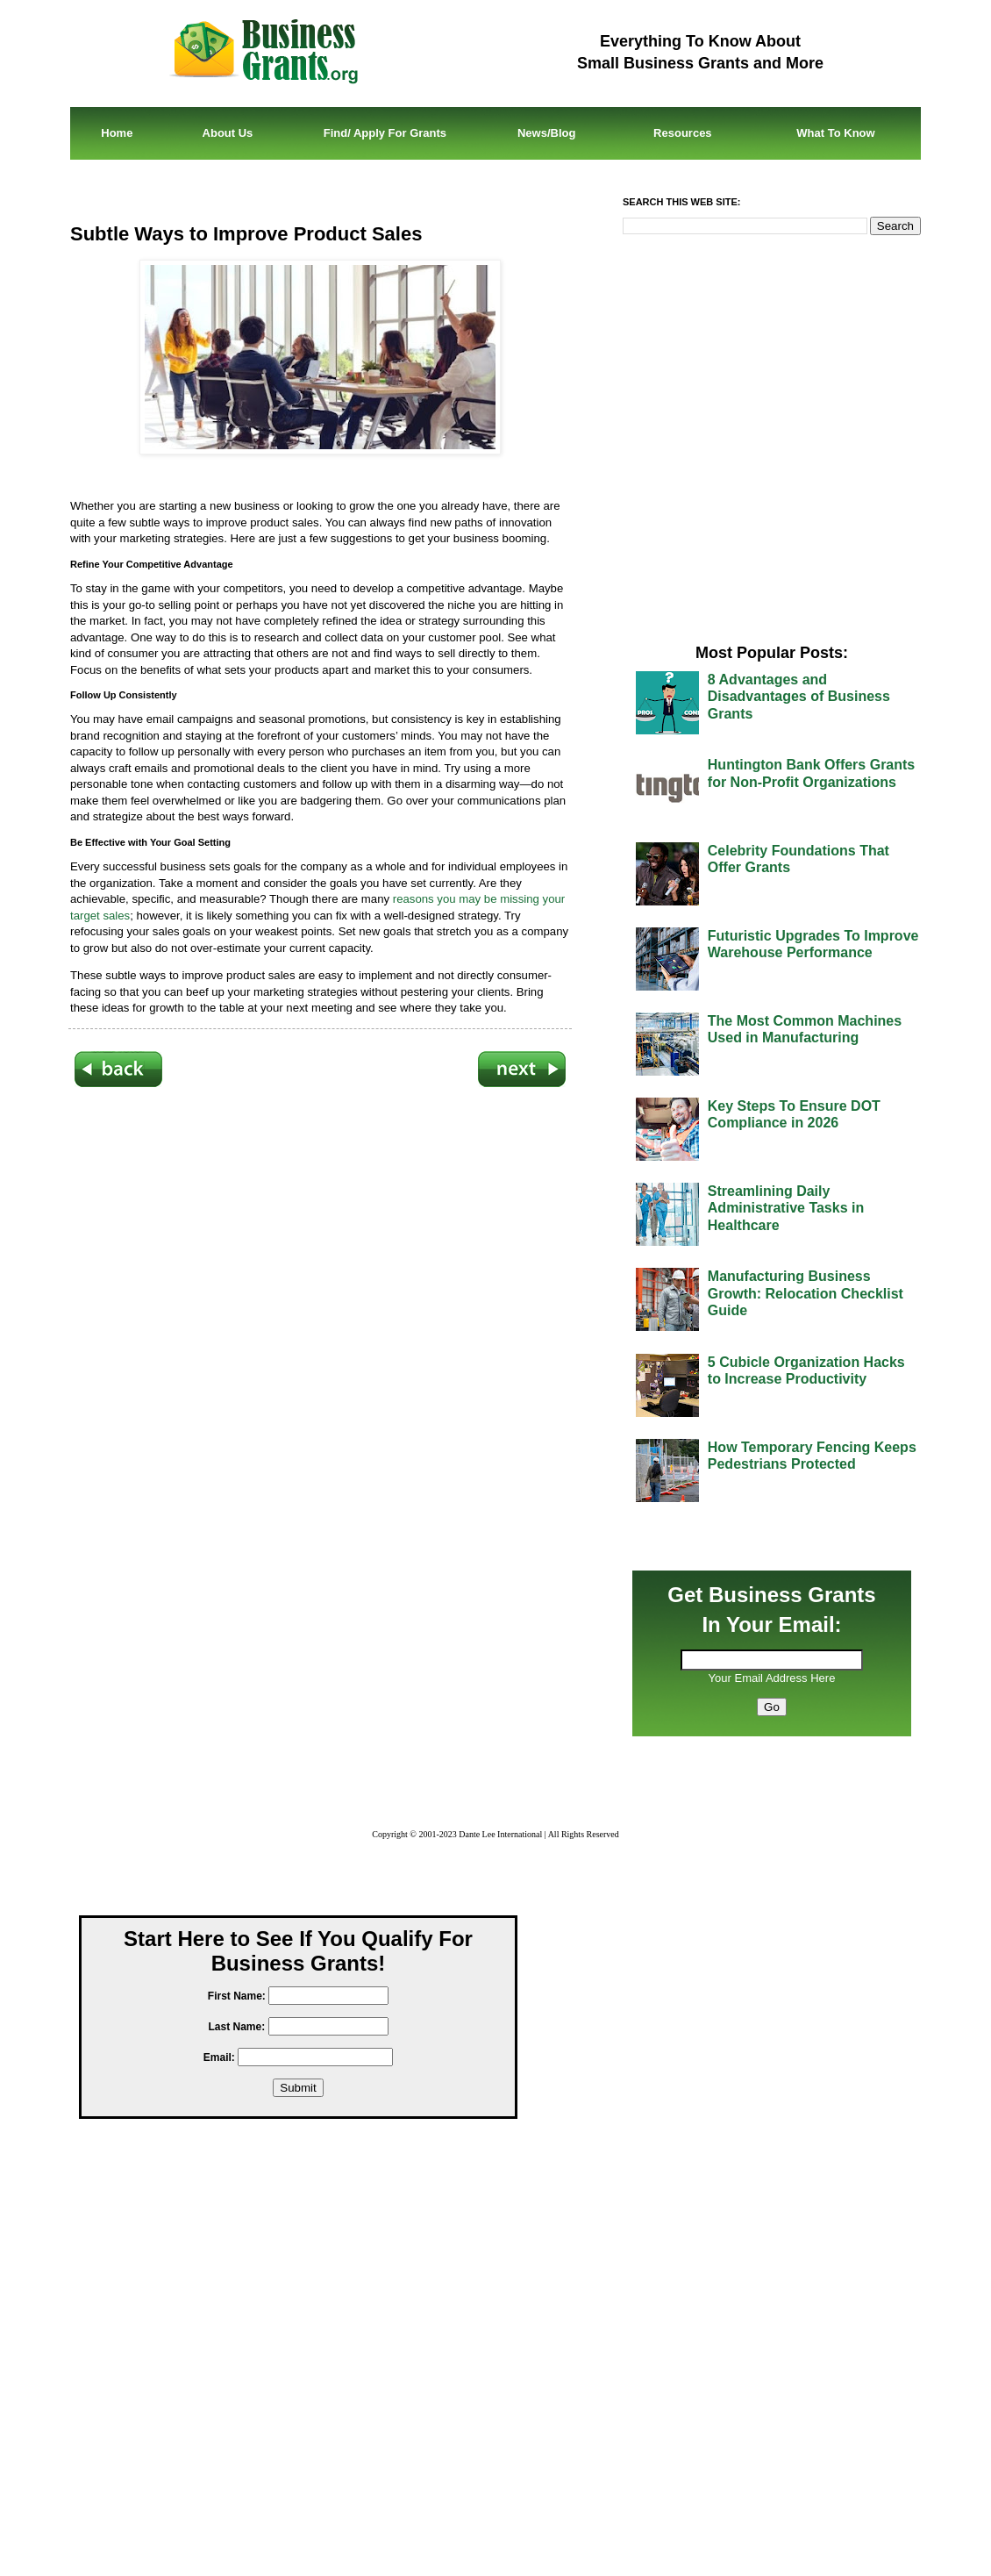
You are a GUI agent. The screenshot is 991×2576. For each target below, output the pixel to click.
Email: (219, 2057)
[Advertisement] (320, 1301)
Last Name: (236, 2027)
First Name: (237, 1996)
